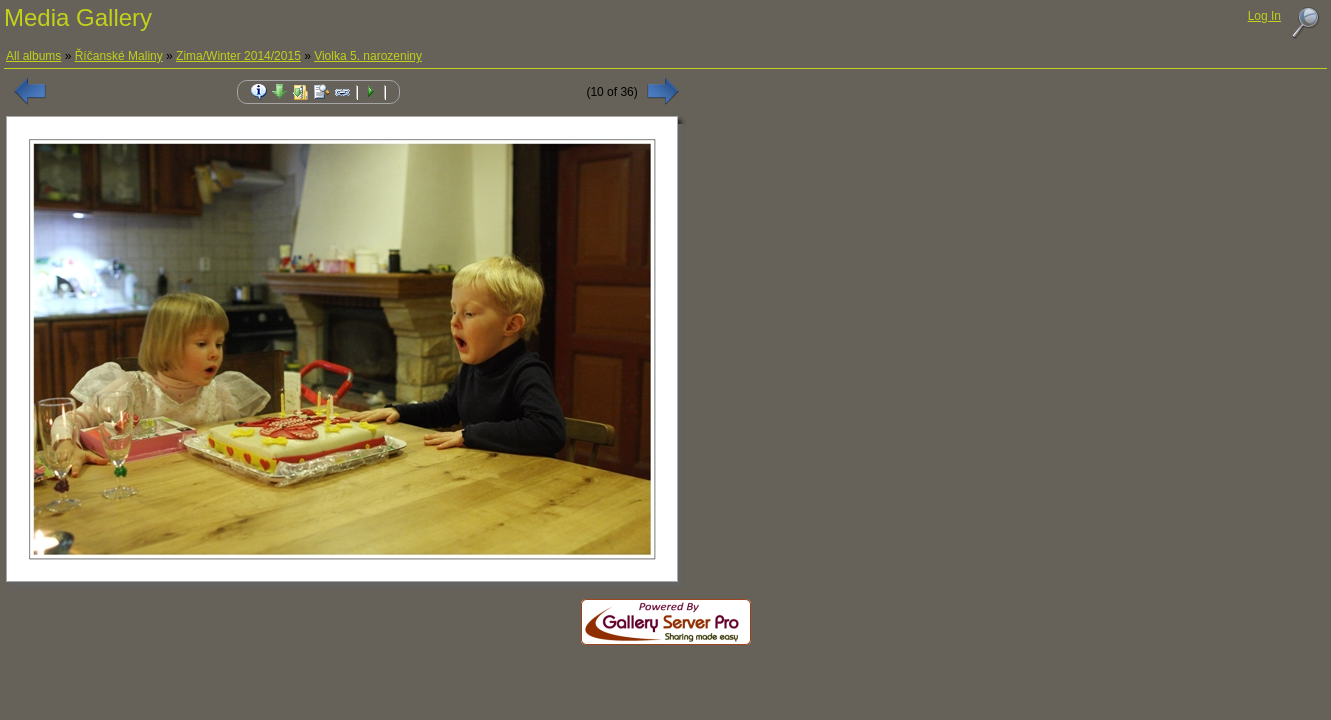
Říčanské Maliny (119, 56)
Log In (1264, 16)
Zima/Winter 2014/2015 (238, 56)
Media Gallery (78, 17)
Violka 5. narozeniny (368, 56)
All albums (33, 56)
